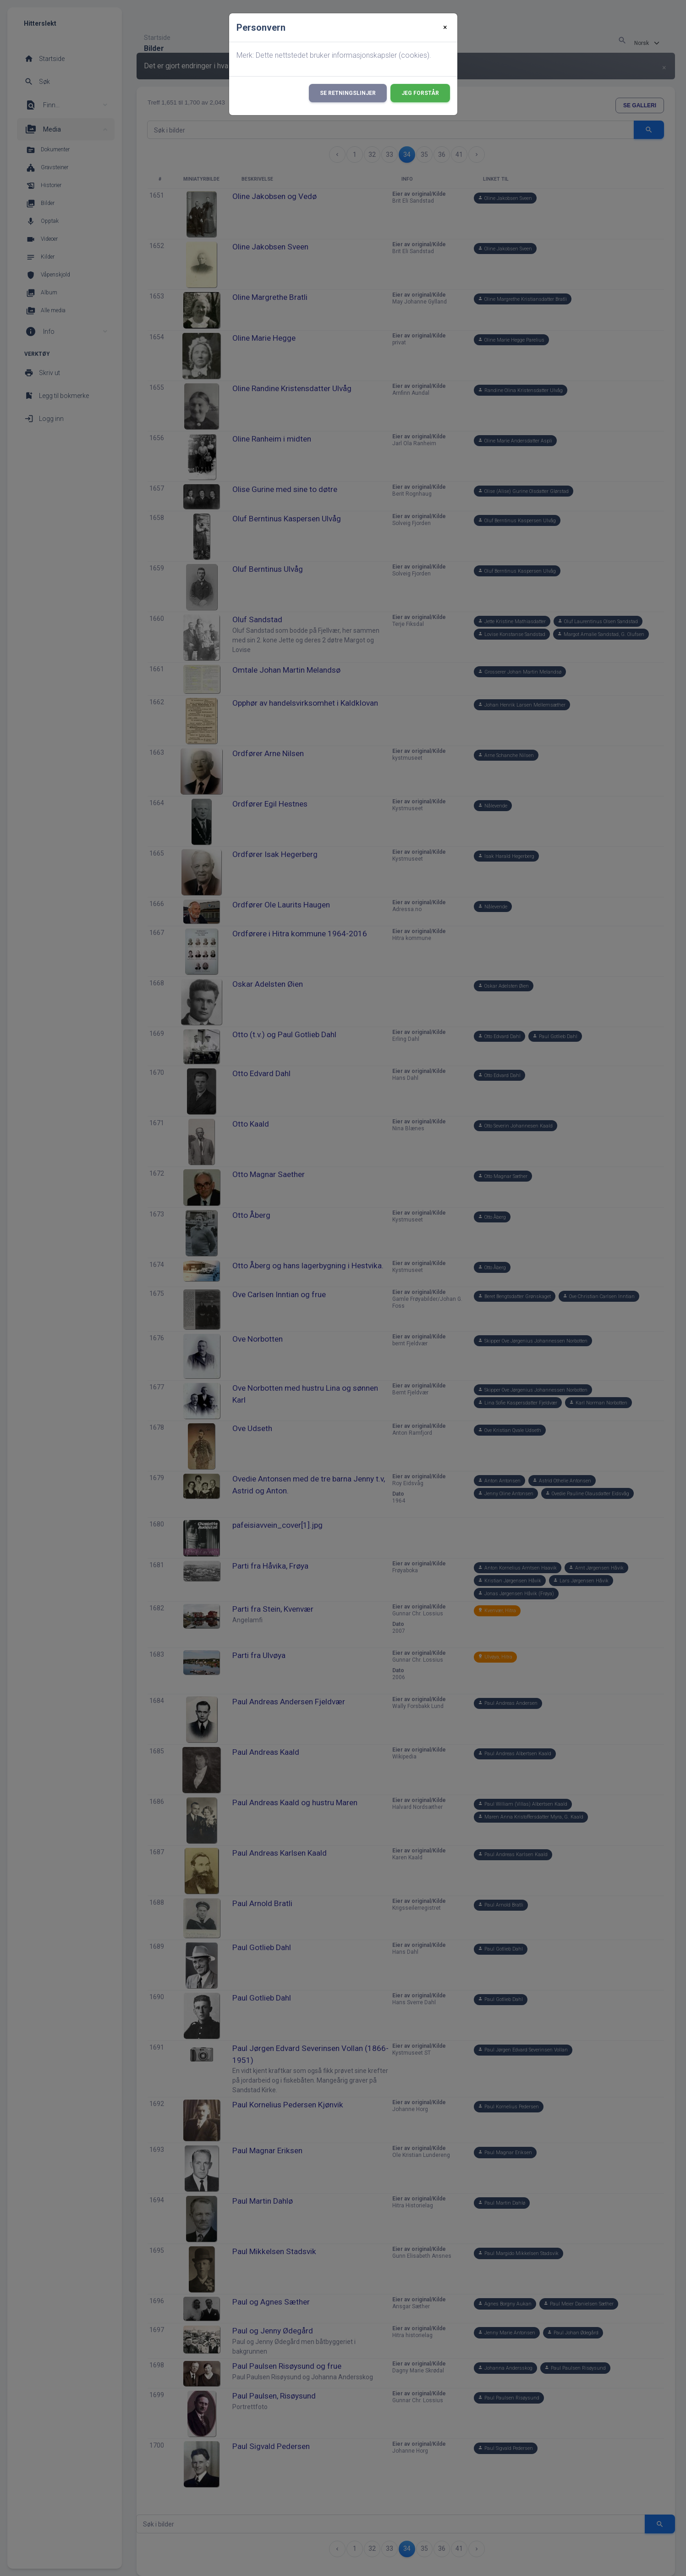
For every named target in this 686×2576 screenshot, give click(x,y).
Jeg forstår (420, 93)
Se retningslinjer (348, 93)
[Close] (445, 27)
